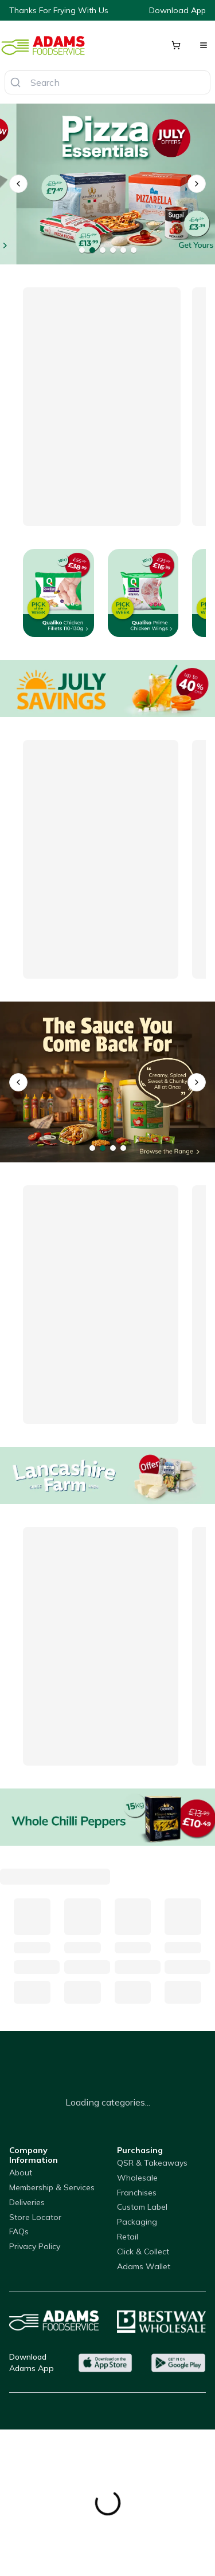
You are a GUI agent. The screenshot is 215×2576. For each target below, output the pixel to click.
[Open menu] (203, 45)
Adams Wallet (143, 2266)
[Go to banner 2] (92, 250)
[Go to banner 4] (113, 250)
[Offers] (107, 688)
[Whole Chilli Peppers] (107, 1817)
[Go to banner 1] (82, 250)
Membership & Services (52, 2187)
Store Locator (35, 2217)
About (20, 2172)
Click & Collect (143, 2251)
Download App (177, 10)
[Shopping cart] (176, 45)
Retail (127, 2236)
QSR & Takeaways (152, 2163)
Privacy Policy (34, 2246)
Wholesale (137, 2178)
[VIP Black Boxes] (107, 184)
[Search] (15, 82)
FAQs (19, 2231)
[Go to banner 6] (133, 250)
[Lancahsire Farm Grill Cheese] (107, 1475)
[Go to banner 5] (123, 250)
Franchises (137, 2192)
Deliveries (27, 2202)
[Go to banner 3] (102, 250)
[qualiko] (107, 1082)
